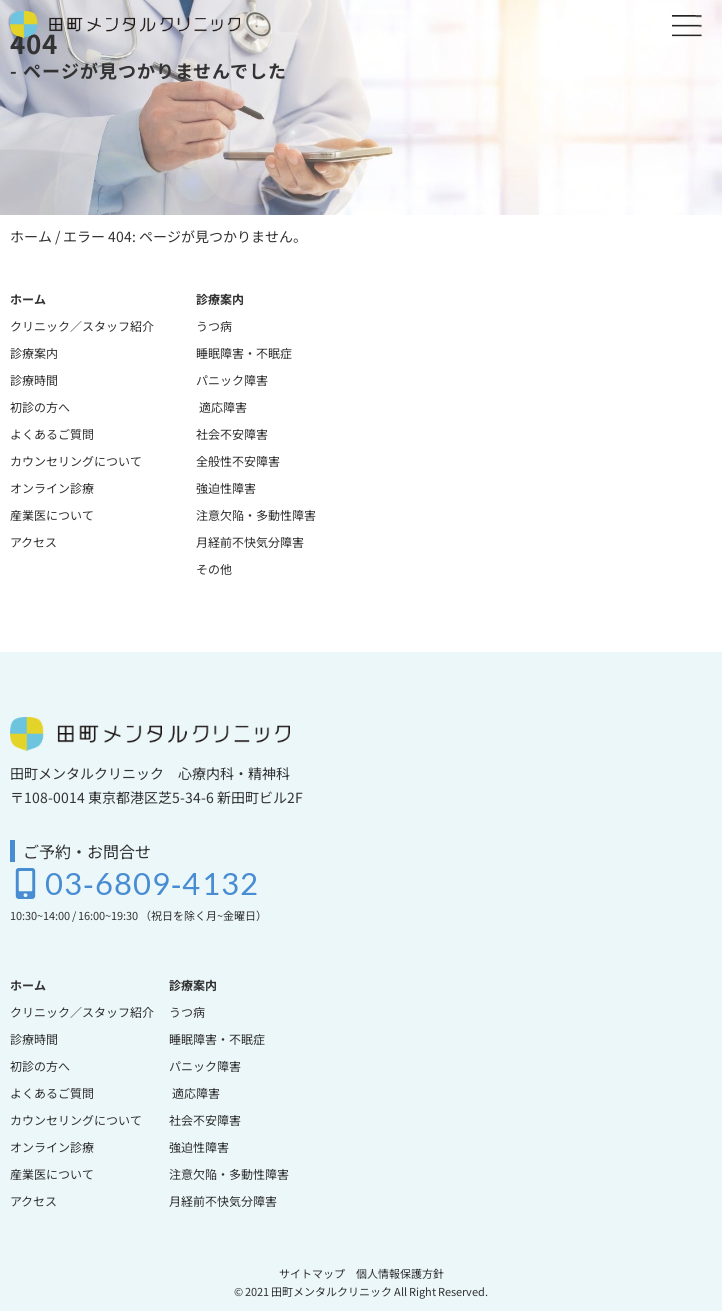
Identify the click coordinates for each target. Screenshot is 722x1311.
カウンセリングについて (76, 460)
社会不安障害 (232, 433)
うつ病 (214, 325)
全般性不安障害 (238, 460)
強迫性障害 (226, 487)
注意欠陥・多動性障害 (256, 514)
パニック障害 (232, 379)
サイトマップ (312, 1273)
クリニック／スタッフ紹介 (82, 325)
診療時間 (34, 379)
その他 (214, 568)
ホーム (31, 236)
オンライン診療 (52, 487)
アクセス (33, 541)
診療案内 (34, 352)
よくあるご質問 (52, 433)
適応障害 (221, 406)
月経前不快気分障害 (250, 541)
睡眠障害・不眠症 (244, 352)
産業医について (52, 514)
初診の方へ (40, 406)
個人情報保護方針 (400, 1273)
